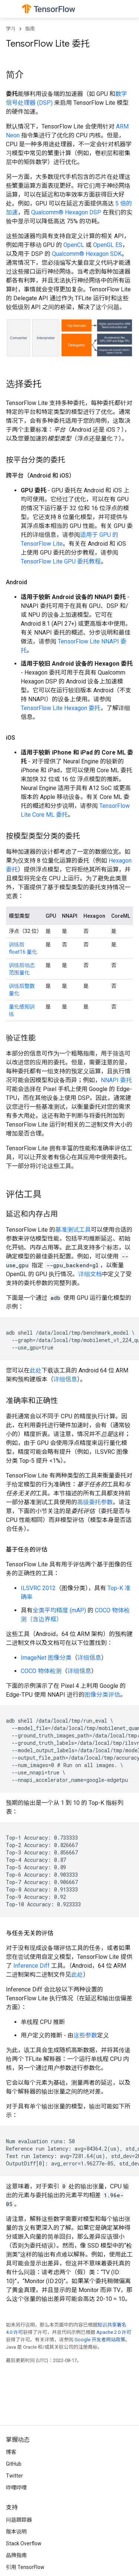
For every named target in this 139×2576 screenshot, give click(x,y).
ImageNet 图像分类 (46, 1657)
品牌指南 (16, 2555)
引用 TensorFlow (25, 2567)
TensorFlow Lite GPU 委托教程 (61, 561)
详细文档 (90, 1274)
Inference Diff (31, 1965)
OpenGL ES (107, 244)
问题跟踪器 (19, 2520)
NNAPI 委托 (116, 1080)
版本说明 (16, 2532)
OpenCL (73, 244)
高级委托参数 (95, 1502)
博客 (11, 2452)
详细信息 (65, 1379)
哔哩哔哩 (16, 2487)
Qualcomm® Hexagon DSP (66, 212)
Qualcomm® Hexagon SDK (87, 253)
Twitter (14, 2476)
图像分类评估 (102, 1694)
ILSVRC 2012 (38, 1588)
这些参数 (85, 2035)
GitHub (13, 2464)
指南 (30, 28)
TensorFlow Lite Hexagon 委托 (60, 708)
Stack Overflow (24, 2543)
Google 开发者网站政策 (100, 2339)
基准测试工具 (73, 1229)
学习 (11, 28)
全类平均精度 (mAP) (59, 1610)
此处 (36, 1370)
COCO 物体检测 (41, 1671)
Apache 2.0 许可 (113, 2332)
